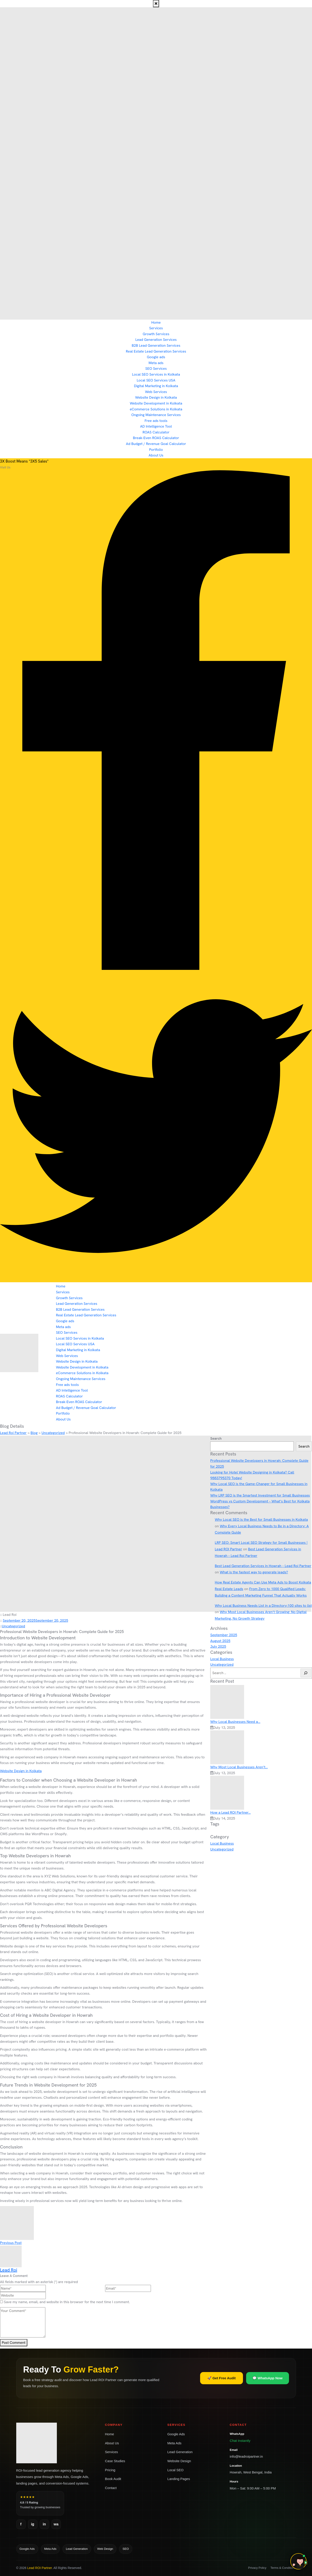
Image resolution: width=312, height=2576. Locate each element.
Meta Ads (174, 2443)
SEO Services (156, 368)
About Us (156, 455)
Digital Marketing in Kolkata (156, 386)
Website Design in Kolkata (156, 397)
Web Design (105, 2548)
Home (156, 322)
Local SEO (175, 2470)
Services (156, 328)
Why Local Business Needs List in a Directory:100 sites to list (263, 1605)
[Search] (305, 1673)
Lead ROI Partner (39, 2568)
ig (32, 2524)
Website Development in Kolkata (156, 403)
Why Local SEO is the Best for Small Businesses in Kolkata (261, 1519)
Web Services (156, 391)
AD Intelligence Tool (156, 426)
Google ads (156, 357)
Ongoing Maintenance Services (156, 414)
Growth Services (156, 334)
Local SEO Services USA (156, 380)
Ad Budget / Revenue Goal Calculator (156, 443)
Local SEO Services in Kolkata (156, 374)
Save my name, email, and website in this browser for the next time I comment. (67, 2302)
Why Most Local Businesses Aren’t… (239, 1767)
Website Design (179, 2461)
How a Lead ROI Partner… (230, 1812)
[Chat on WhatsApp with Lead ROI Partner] (298, 2561)
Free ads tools (156, 420)
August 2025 (220, 1640)
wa (56, 2524)
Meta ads (156, 362)
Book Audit (113, 2479)
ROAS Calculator (156, 432)
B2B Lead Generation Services (156, 345)
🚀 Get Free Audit (221, 2378)
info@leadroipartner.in (246, 2456)
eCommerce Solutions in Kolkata (156, 409)
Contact (111, 2488)
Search (216, 1438)
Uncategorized (13, 1626)
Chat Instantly (240, 2441)
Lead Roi (8, 2270)
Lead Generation (180, 2452)
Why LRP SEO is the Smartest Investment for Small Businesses (260, 1495)
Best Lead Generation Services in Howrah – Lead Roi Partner (263, 1565)
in (44, 2524)
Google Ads (176, 2434)
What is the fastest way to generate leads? (254, 1572)
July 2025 (218, 1646)
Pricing (110, 2470)
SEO (125, 2548)
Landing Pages (178, 2479)
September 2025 (223, 1635)
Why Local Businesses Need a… (235, 1721)
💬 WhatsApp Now (267, 2378)
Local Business (222, 1659)
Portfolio (156, 449)
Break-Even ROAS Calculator (156, 437)
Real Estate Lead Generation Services (156, 351)
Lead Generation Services (156, 339)
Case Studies (115, 2461)
